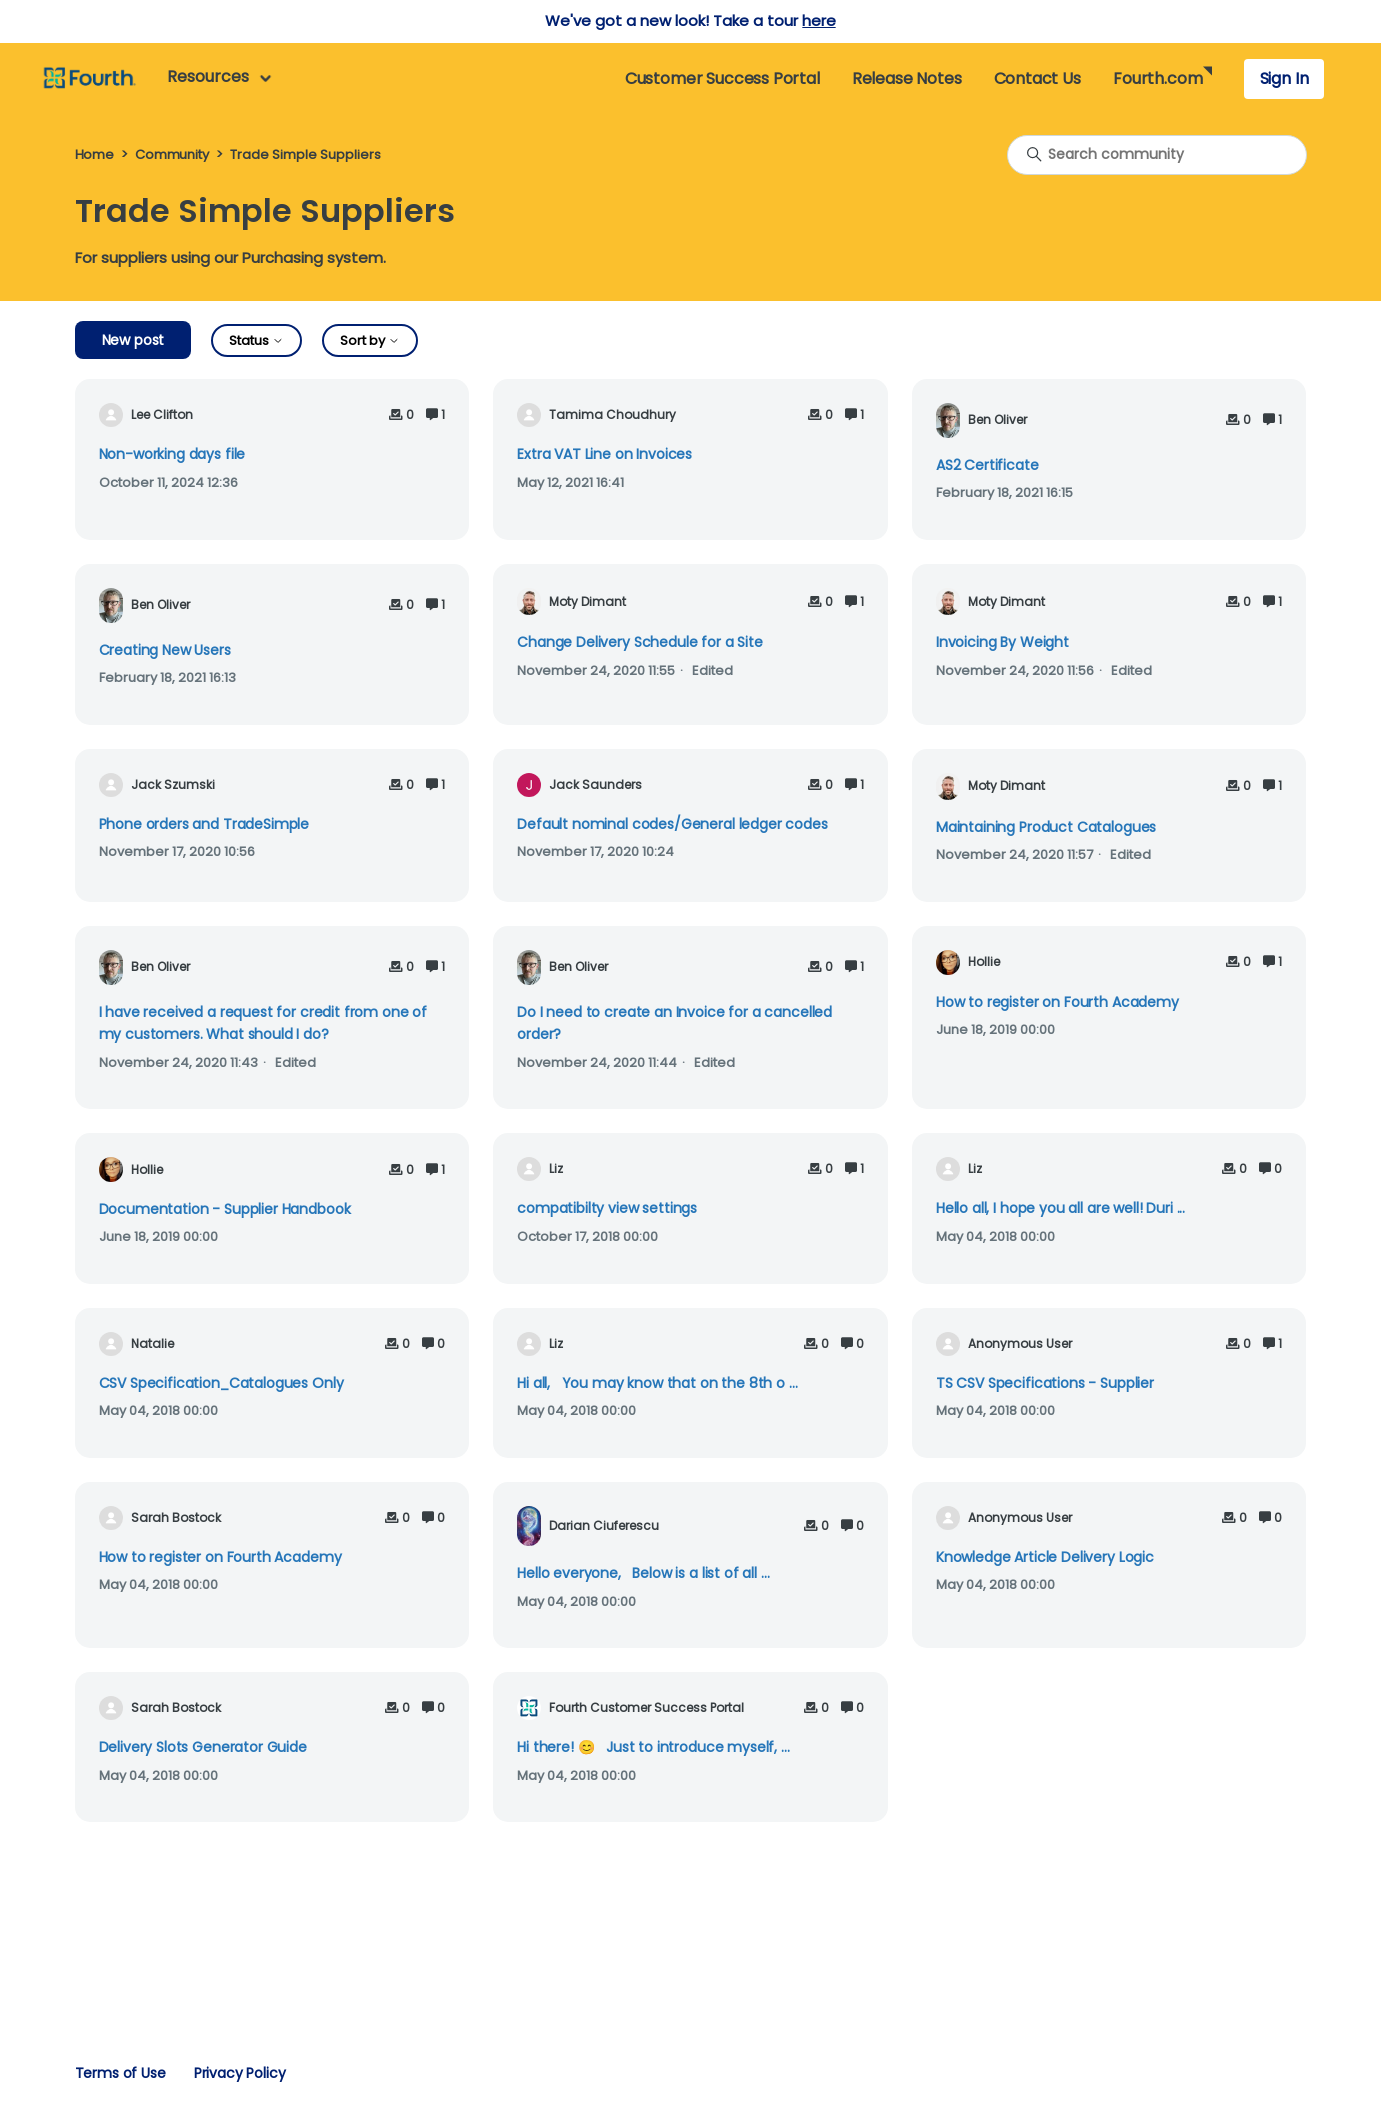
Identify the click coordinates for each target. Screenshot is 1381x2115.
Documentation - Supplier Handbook (225, 1209)
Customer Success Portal (722, 78)
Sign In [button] (1284, 78)
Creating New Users (165, 650)
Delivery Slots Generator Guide (203, 1747)
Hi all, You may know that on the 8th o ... (657, 1383)
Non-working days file (172, 454)
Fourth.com (1157, 78)
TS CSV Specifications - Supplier (1045, 1383)
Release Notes (907, 78)
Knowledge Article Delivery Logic (1045, 1557)
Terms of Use (120, 2073)
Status (256, 340)
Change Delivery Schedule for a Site (640, 642)
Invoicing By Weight (1002, 642)
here (818, 20)
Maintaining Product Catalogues (1046, 827)
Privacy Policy (240, 2073)
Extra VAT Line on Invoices (604, 454)
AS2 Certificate (987, 465)
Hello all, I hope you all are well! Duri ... (1060, 1208)
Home (94, 154)
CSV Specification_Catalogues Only (221, 1383)
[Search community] (1157, 155)
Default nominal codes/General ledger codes (672, 824)
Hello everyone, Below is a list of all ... (643, 1573)
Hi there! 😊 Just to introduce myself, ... (653, 1747)
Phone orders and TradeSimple (204, 824)
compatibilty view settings (607, 1208)
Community (172, 154)
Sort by (370, 340)
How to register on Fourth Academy (1057, 1002)
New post (133, 340)
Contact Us (1037, 78)
